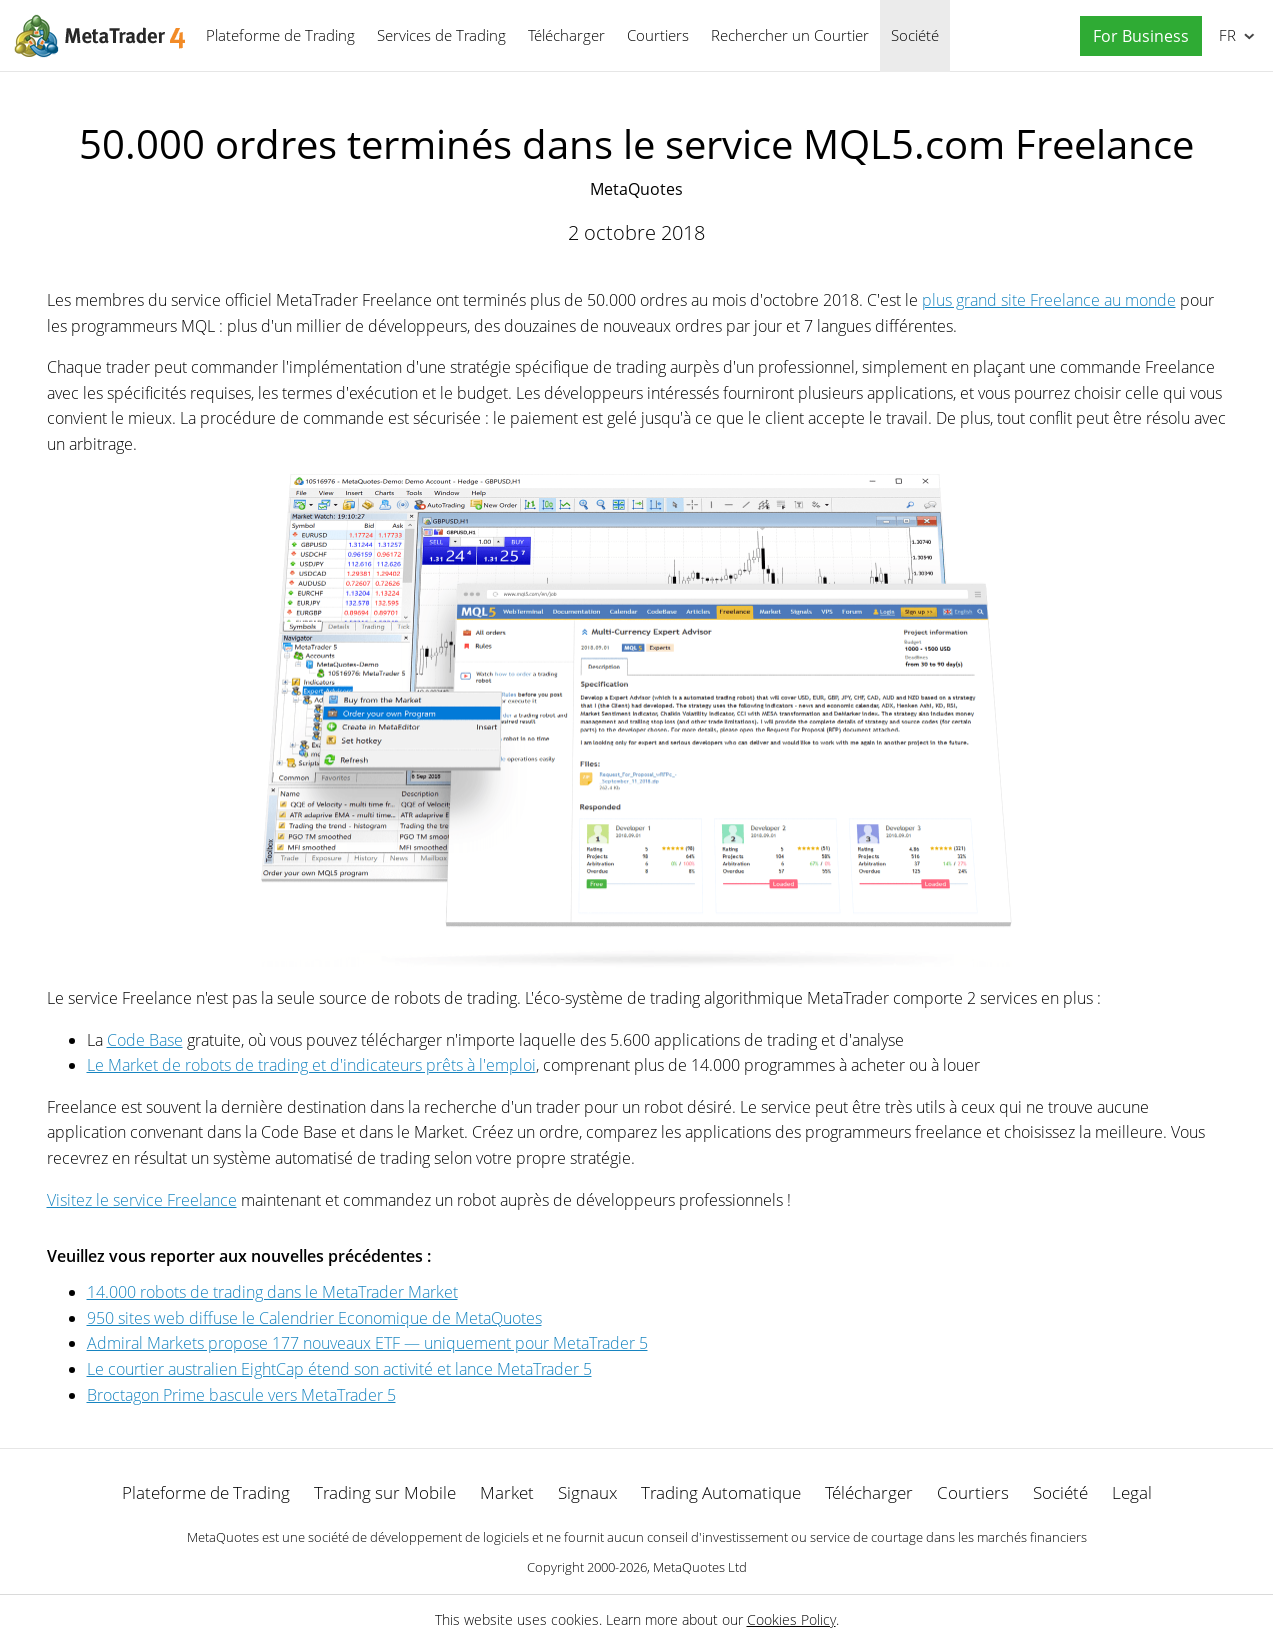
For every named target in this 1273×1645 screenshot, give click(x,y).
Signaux (587, 1492)
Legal (1132, 1492)
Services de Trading (441, 35)
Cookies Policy (791, 1619)
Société (915, 35)
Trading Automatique (721, 1492)
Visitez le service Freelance (142, 1200)
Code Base (145, 1040)
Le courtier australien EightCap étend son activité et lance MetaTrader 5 (339, 1369)
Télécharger (566, 35)
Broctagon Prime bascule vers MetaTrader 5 (241, 1395)
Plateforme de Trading (280, 35)
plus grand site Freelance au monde (1049, 300)
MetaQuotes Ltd (700, 1567)
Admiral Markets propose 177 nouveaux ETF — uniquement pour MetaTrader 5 (367, 1343)
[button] (1136, 36)
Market (507, 1492)
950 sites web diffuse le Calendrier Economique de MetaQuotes (314, 1318)
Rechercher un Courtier (790, 35)
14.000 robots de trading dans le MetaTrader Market (272, 1292)
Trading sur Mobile (385, 1492)
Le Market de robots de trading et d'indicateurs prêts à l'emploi (311, 1065)
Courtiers (658, 35)
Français (1225, 35)
